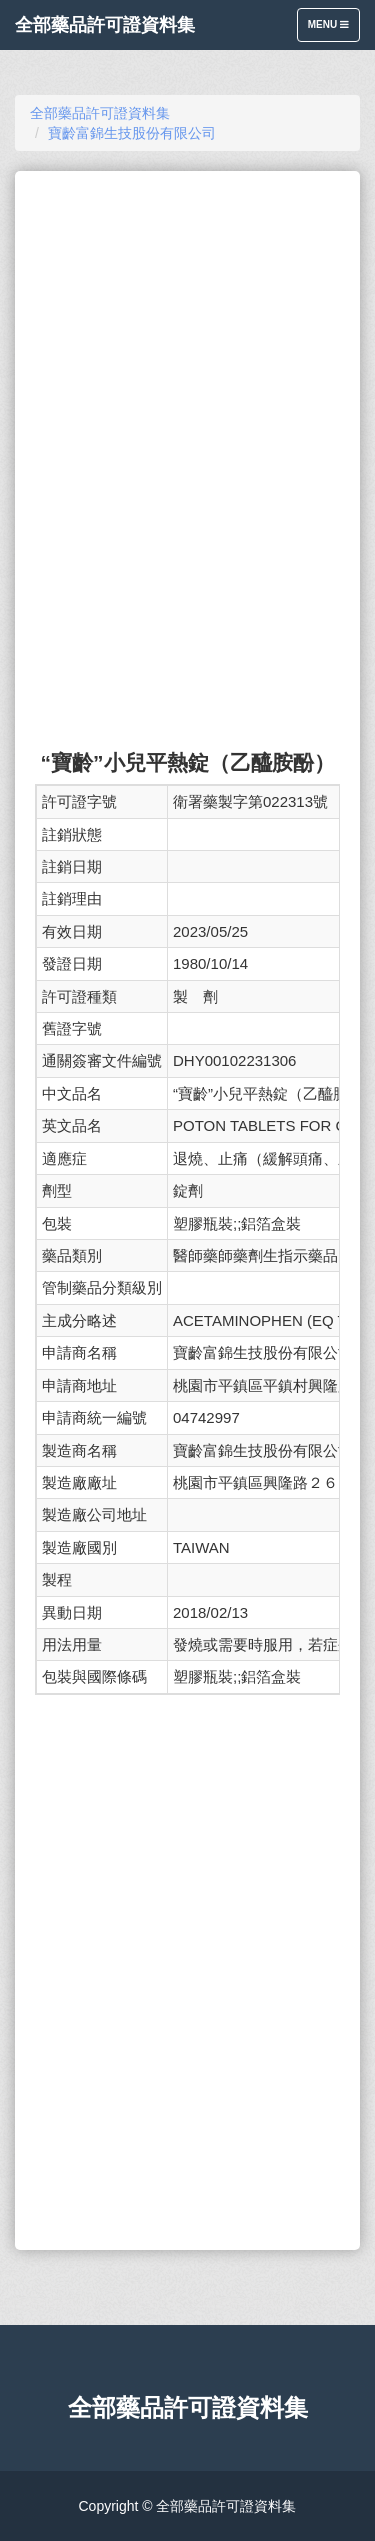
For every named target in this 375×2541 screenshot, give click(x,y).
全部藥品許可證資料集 (105, 25)
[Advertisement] (187, 316)
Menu (333, 29)
